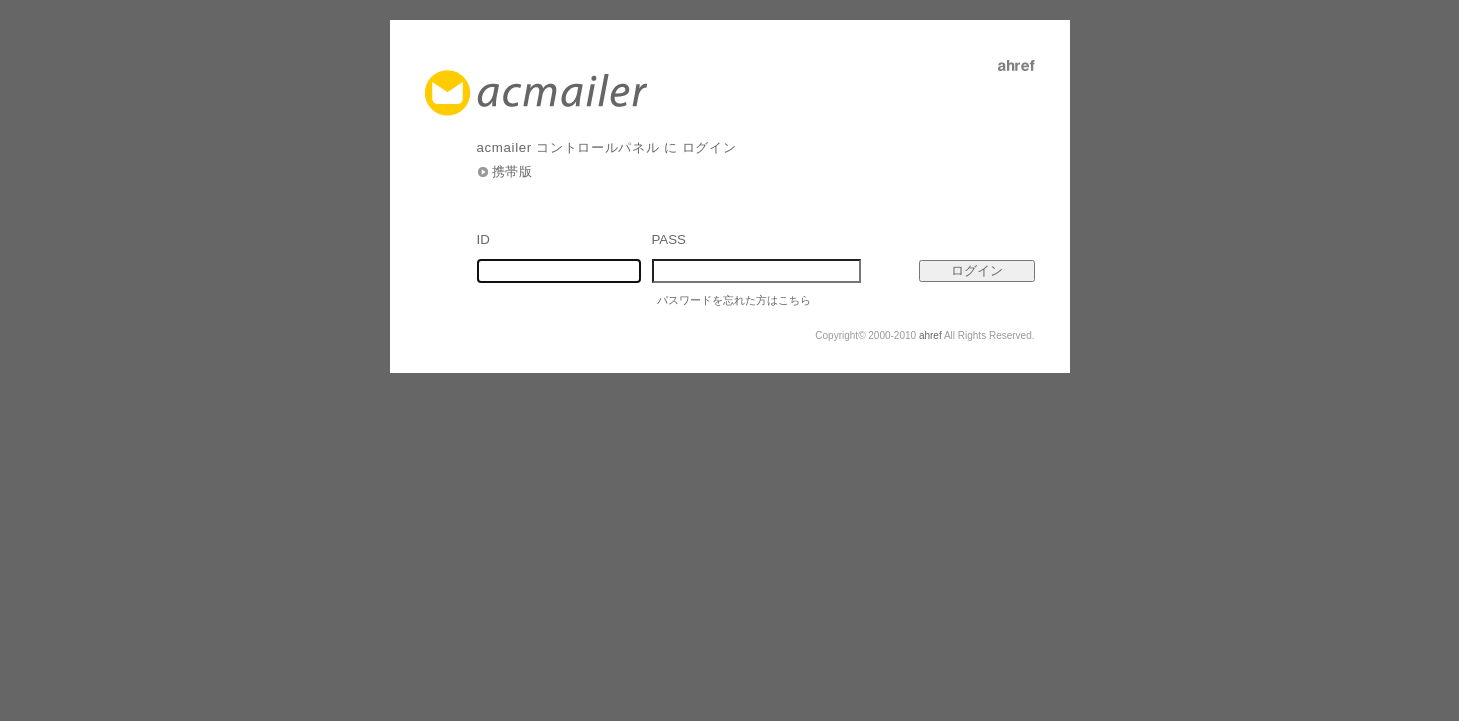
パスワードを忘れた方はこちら (734, 300)
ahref (930, 335)
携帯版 (512, 171)
